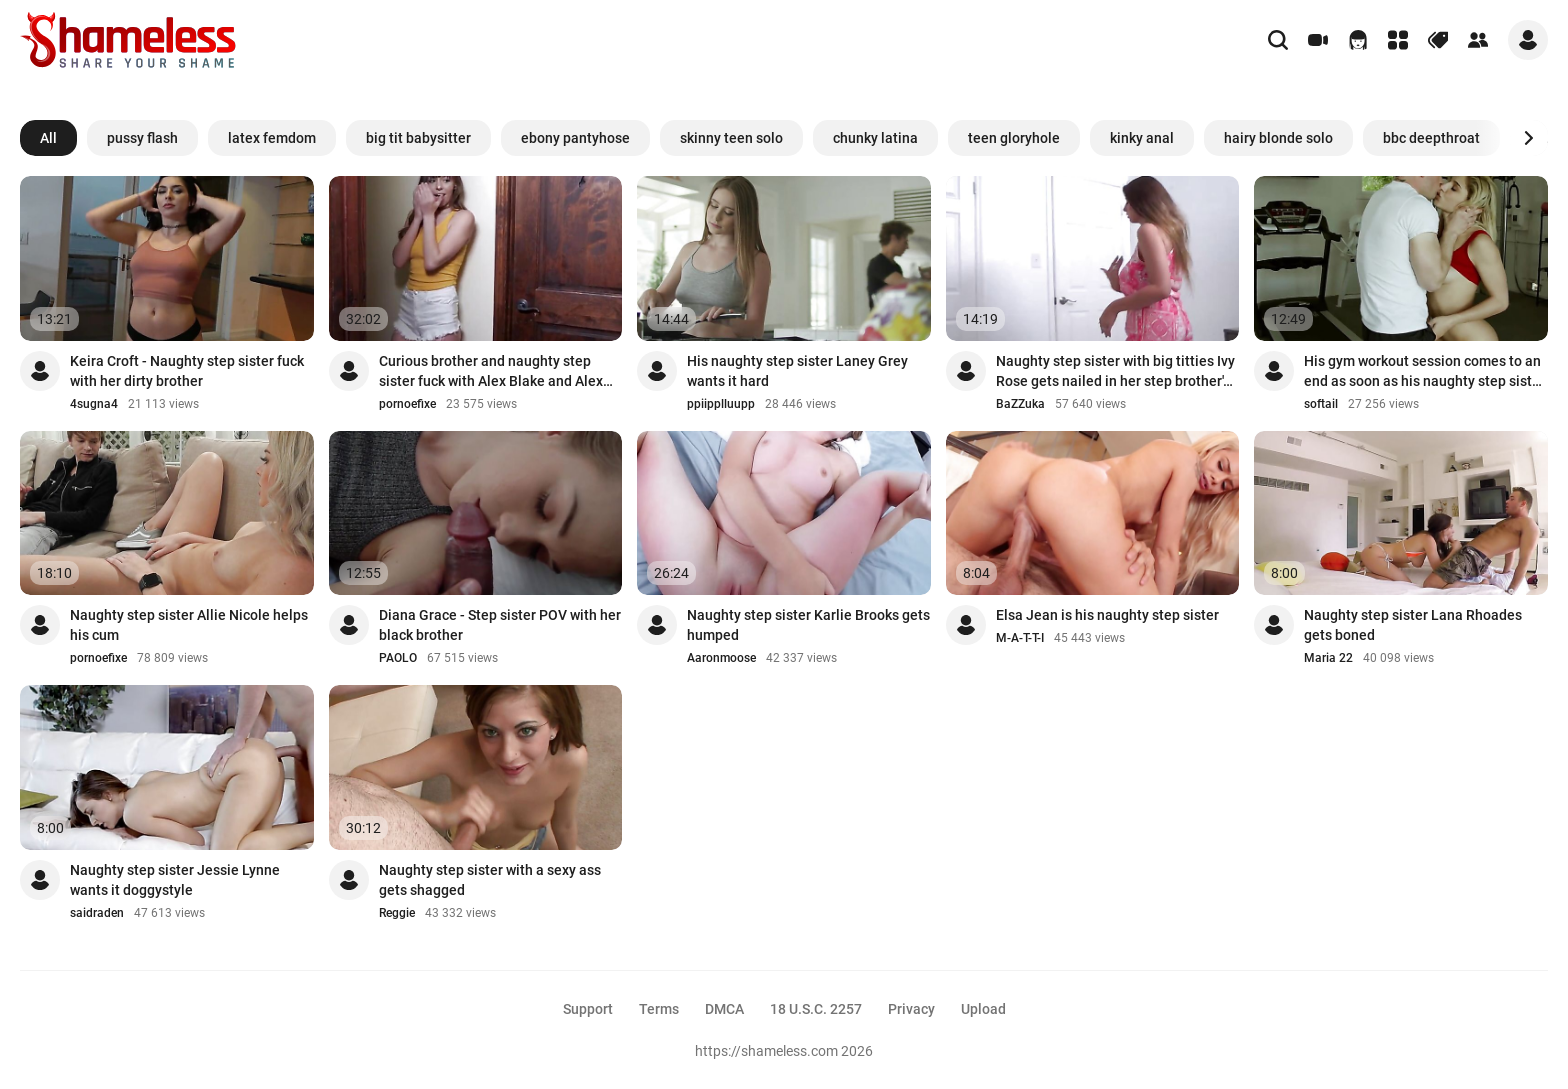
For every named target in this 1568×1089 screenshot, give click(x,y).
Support (588, 1009)
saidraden (97, 913)
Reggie (397, 913)
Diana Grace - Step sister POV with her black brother (500, 625)
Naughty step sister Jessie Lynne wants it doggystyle (175, 880)
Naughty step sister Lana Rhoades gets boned (1413, 625)
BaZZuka (1020, 404)
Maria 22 (1328, 658)
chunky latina (875, 138)
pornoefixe (407, 404)
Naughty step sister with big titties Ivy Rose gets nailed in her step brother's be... (1115, 372)
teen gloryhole (1014, 138)
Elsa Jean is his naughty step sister (1107, 615)
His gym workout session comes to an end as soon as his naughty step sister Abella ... (1424, 372)
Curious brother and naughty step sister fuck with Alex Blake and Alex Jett (491, 372)
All (48, 138)
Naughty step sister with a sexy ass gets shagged (490, 880)
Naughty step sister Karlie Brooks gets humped (808, 625)
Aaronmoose (721, 658)
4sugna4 (94, 404)
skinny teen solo (731, 138)
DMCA (724, 1009)
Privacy (911, 1009)
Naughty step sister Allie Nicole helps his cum (189, 625)
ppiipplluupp (721, 404)
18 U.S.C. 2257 (816, 1009)
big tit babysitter (418, 138)
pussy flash (142, 138)
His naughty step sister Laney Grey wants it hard (797, 371)
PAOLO (398, 658)
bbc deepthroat (1431, 138)
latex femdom (272, 138)
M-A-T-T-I (1020, 638)
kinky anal (1142, 138)
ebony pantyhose (575, 138)
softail (1321, 404)
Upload (983, 1009)
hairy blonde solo (1278, 138)
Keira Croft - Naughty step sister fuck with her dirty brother (187, 371)
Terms (659, 1009)
